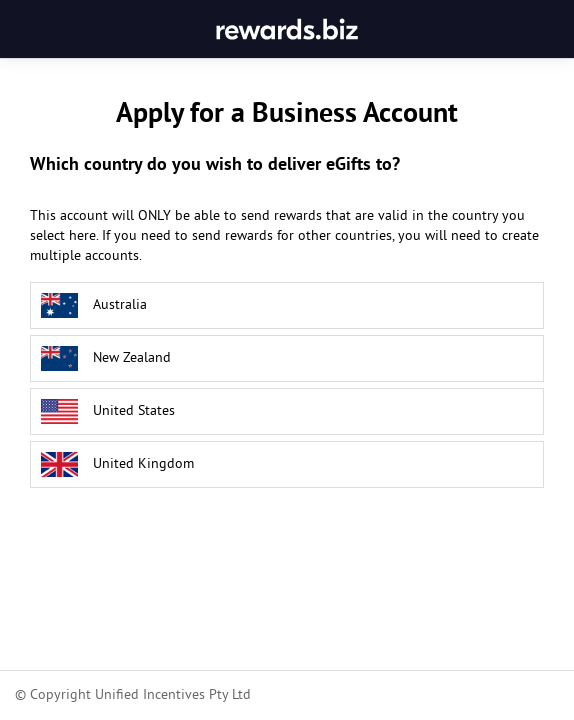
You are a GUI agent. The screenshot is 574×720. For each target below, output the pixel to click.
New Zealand (106, 358)
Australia (94, 305)
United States (108, 411)
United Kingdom (117, 464)
